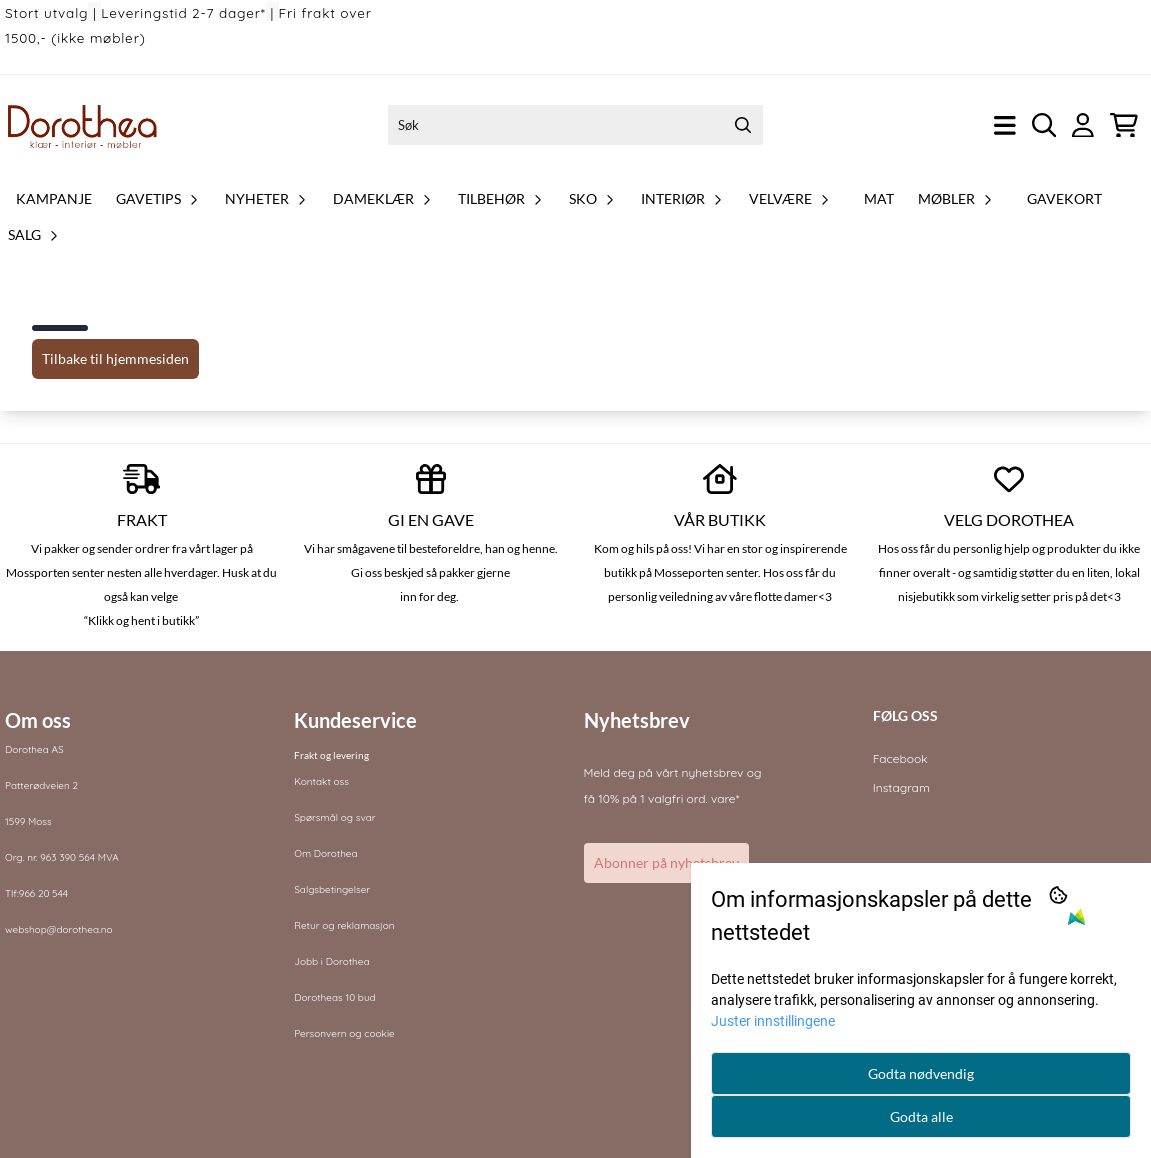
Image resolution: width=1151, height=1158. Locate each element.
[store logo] (83, 125)
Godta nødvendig (921, 1073)
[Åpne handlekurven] (1124, 125)
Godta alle (921, 1116)
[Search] (743, 125)
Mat (879, 198)
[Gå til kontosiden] (1083, 125)
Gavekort (1064, 198)
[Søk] (575, 125)
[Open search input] (1044, 125)
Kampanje (54, 198)
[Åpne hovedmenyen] (1005, 125)
